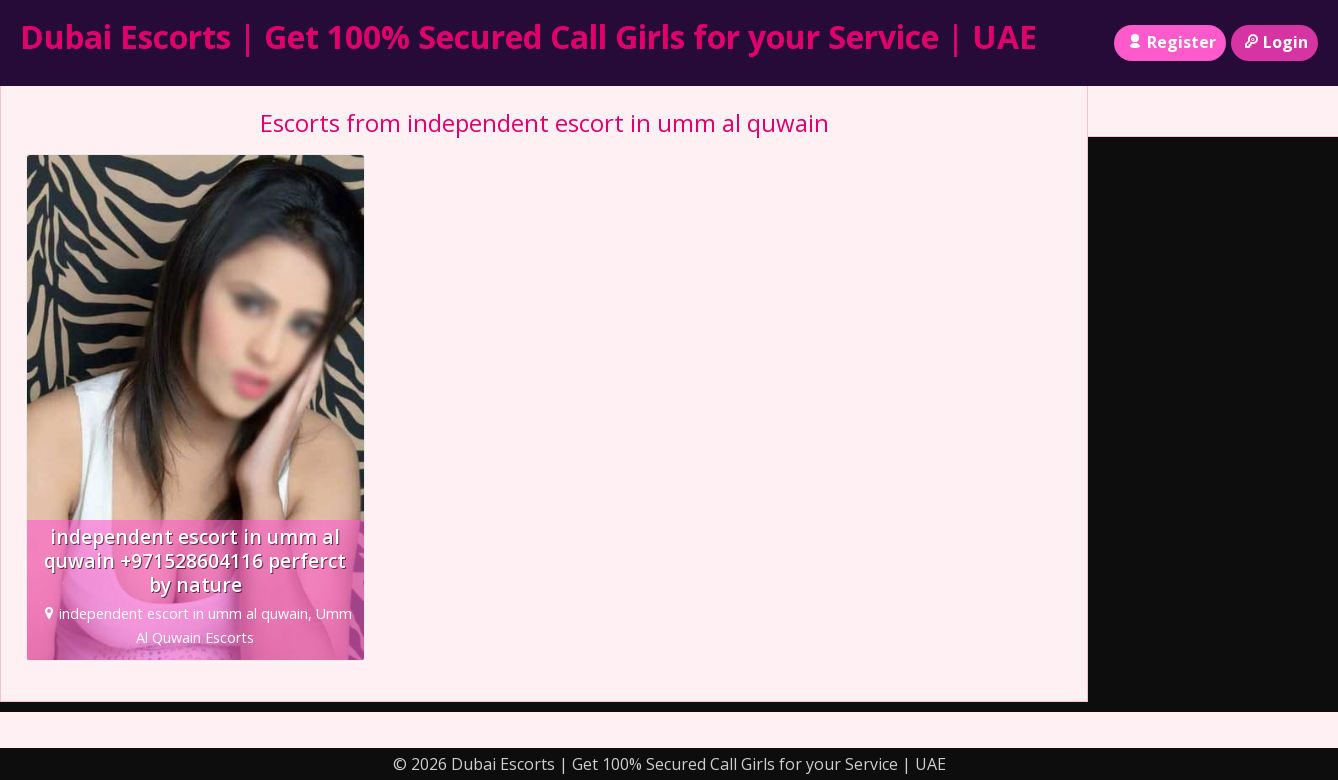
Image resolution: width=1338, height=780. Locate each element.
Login (1274, 42)
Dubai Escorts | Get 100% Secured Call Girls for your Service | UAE (528, 36)
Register (1169, 42)
